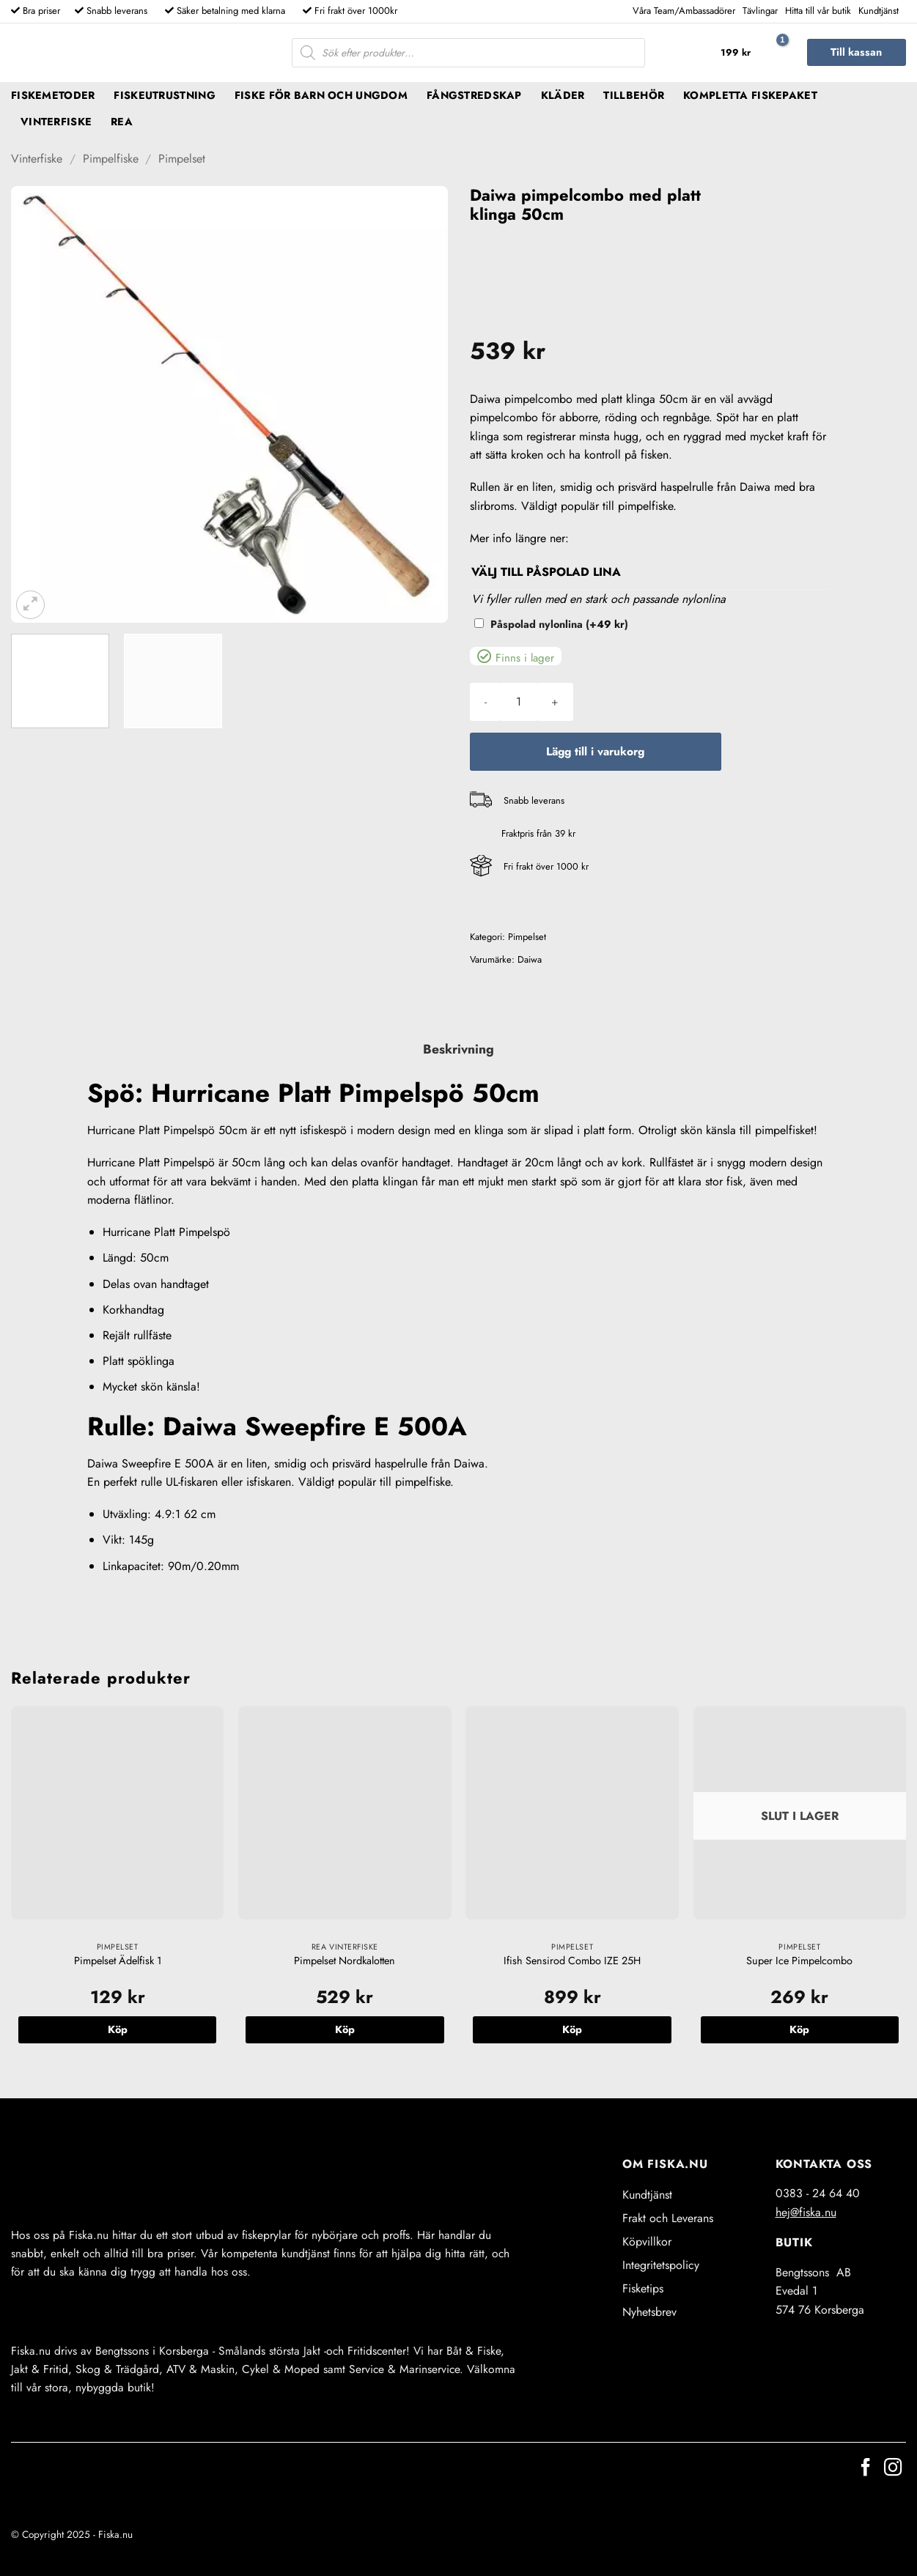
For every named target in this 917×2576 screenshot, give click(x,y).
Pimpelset (181, 158)
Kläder (563, 95)
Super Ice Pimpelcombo (799, 1961)
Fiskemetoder (53, 95)
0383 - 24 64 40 (818, 2193)
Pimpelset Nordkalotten (344, 1961)
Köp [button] (118, 2029)
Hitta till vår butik (818, 11)
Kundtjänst (878, 11)
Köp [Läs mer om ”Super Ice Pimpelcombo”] (799, 2029)
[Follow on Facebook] (865, 2469)
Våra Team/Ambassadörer (684, 11)
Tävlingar (760, 11)
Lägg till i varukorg (595, 751)
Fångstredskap (474, 95)
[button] (751, 53)
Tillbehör (633, 95)
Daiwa (530, 959)
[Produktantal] (519, 702)
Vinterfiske (56, 121)
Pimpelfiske (111, 158)
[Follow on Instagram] (893, 2469)
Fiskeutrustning (164, 95)
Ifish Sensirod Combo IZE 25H (572, 1961)
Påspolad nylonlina (559, 624)
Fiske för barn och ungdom (321, 95)
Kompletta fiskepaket (750, 95)
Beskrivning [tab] (458, 1049)
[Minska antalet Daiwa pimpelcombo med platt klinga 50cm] (485, 702)
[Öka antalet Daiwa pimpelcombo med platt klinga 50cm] (555, 702)
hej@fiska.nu (806, 2212)
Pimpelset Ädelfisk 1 (117, 1961)
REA (122, 121)
